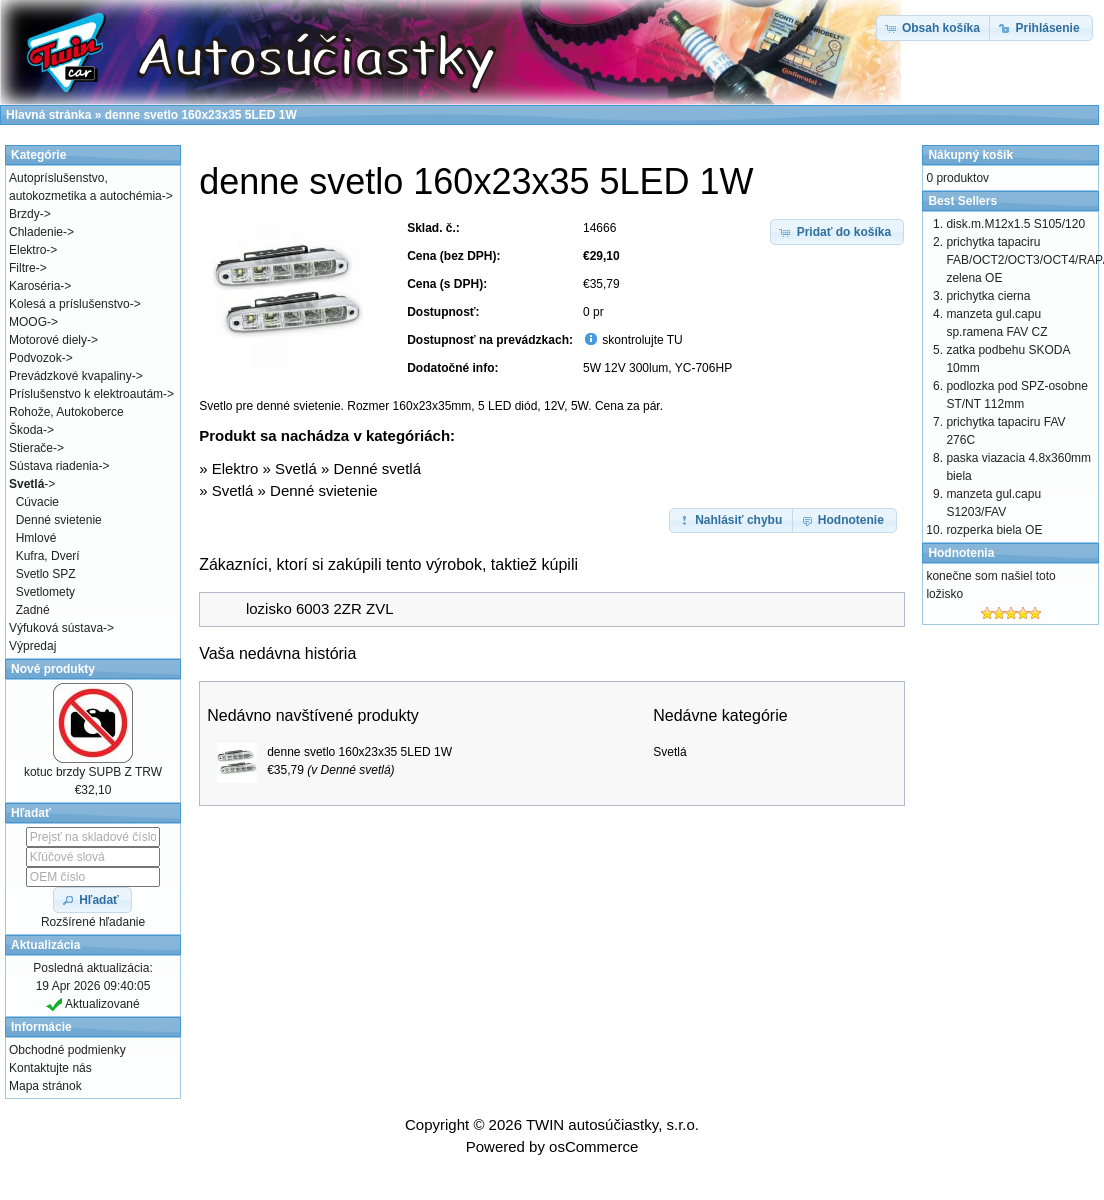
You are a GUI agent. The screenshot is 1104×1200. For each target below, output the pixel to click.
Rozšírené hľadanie (93, 922)
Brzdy (24, 214)
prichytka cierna (988, 296)
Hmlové (36, 538)
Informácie (41, 1027)
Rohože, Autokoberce (66, 412)
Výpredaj (32, 646)
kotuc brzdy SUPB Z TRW (93, 772)
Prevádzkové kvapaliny (70, 376)
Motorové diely (48, 340)
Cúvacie (37, 502)
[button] (837, 232)
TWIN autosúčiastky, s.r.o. (612, 1124)
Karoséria (34, 286)
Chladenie (36, 232)
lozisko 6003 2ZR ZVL (320, 608)
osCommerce (593, 1146)
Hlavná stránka (48, 115)
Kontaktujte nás (50, 1068)
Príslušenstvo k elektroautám (86, 394)
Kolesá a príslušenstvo (69, 304)
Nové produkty (53, 669)
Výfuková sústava (56, 628)
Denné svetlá (377, 468)
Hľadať (31, 813)
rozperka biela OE (994, 530)
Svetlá (296, 468)
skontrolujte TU (641, 340)
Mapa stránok (45, 1086)
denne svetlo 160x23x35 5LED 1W (359, 752)
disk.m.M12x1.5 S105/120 (1015, 224)
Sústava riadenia (53, 466)
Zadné (33, 610)
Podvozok (35, 358)
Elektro (235, 468)
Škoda (26, 430)
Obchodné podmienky (67, 1050)
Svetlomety (45, 592)
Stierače (31, 448)
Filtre (22, 268)
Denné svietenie (324, 490)
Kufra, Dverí (48, 556)
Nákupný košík (970, 155)
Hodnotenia (961, 553)
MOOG (28, 322)
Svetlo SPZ (46, 574)
